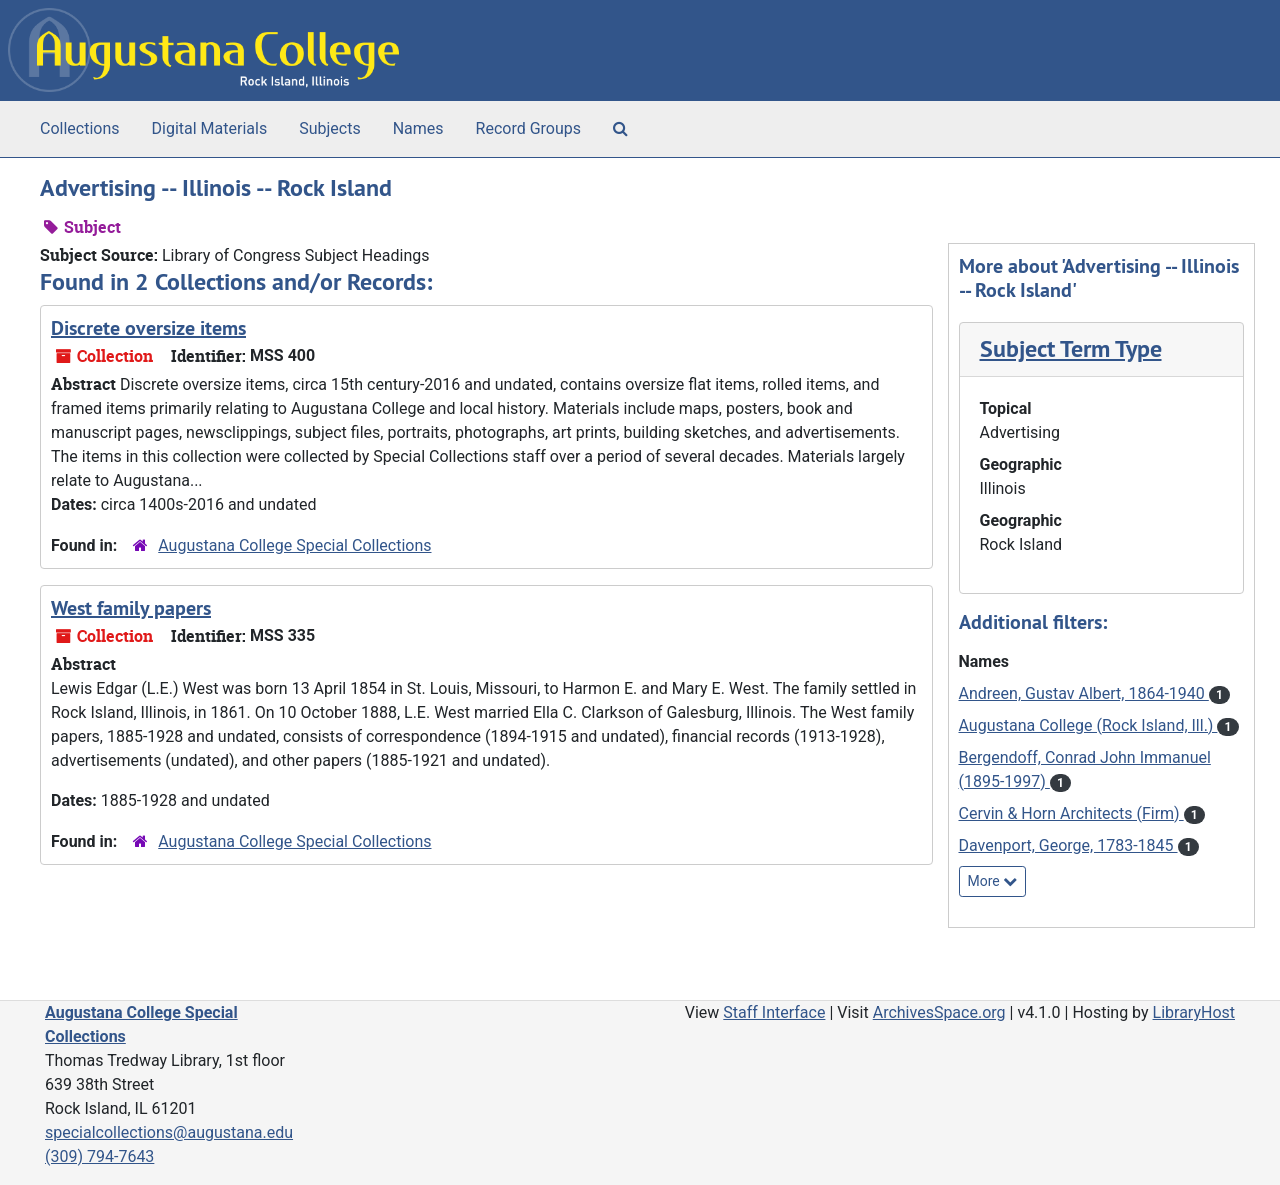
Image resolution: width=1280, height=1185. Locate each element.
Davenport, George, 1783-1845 (1068, 845)
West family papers (131, 608)
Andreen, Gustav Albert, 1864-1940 (1084, 693)
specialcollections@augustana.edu (169, 1132)
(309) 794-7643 (99, 1156)
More (993, 881)
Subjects (329, 128)
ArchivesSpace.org (939, 1012)
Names (418, 128)
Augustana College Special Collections (294, 545)
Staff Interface (774, 1012)
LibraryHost (1194, 1012)
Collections (80, 128)
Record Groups (528, 128)
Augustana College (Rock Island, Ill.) (1088, 725)
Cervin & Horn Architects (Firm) (1071, 813)
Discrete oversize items (148, 328)
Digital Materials (210, 128)
